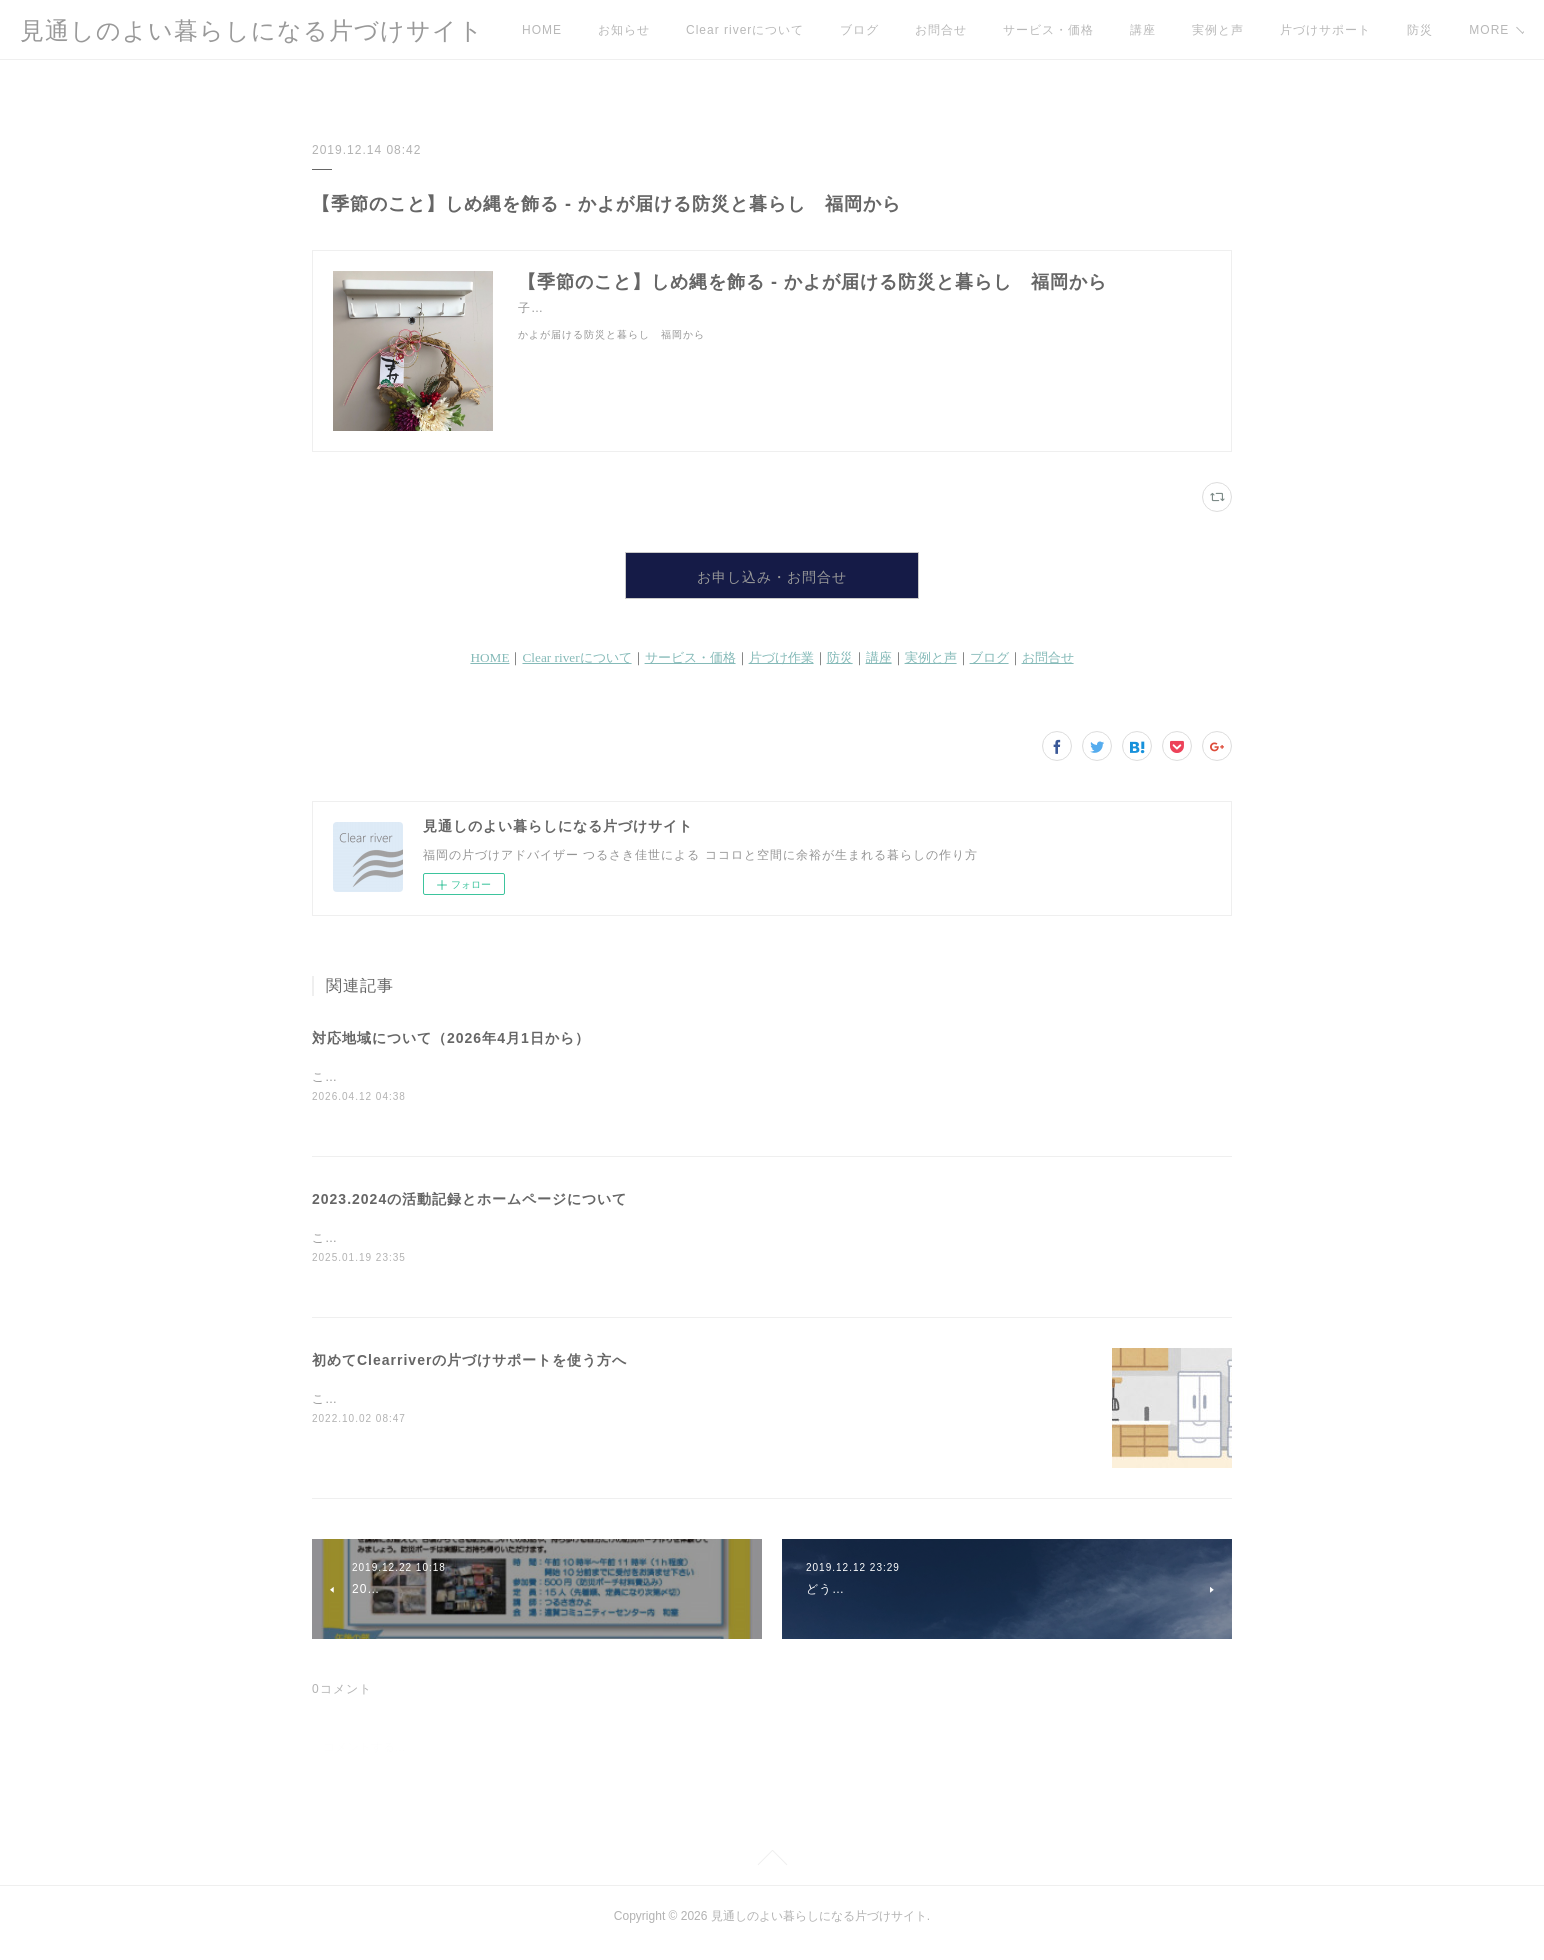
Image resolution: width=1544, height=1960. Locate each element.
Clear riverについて (745, 30)
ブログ (859, 30)
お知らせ (624, 30)
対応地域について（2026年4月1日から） (451, 1048)
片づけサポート (1325, 30)
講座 (1143, 30)
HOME (542, 30)
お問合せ (941, 30)
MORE (1427, 30)
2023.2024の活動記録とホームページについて (469, 1211)
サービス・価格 (1048, 30)
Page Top (772, 1874)
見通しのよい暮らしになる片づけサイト (252, 30)
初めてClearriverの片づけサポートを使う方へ (469, 1373)
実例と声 (1218, 30)
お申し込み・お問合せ (772, 581)
